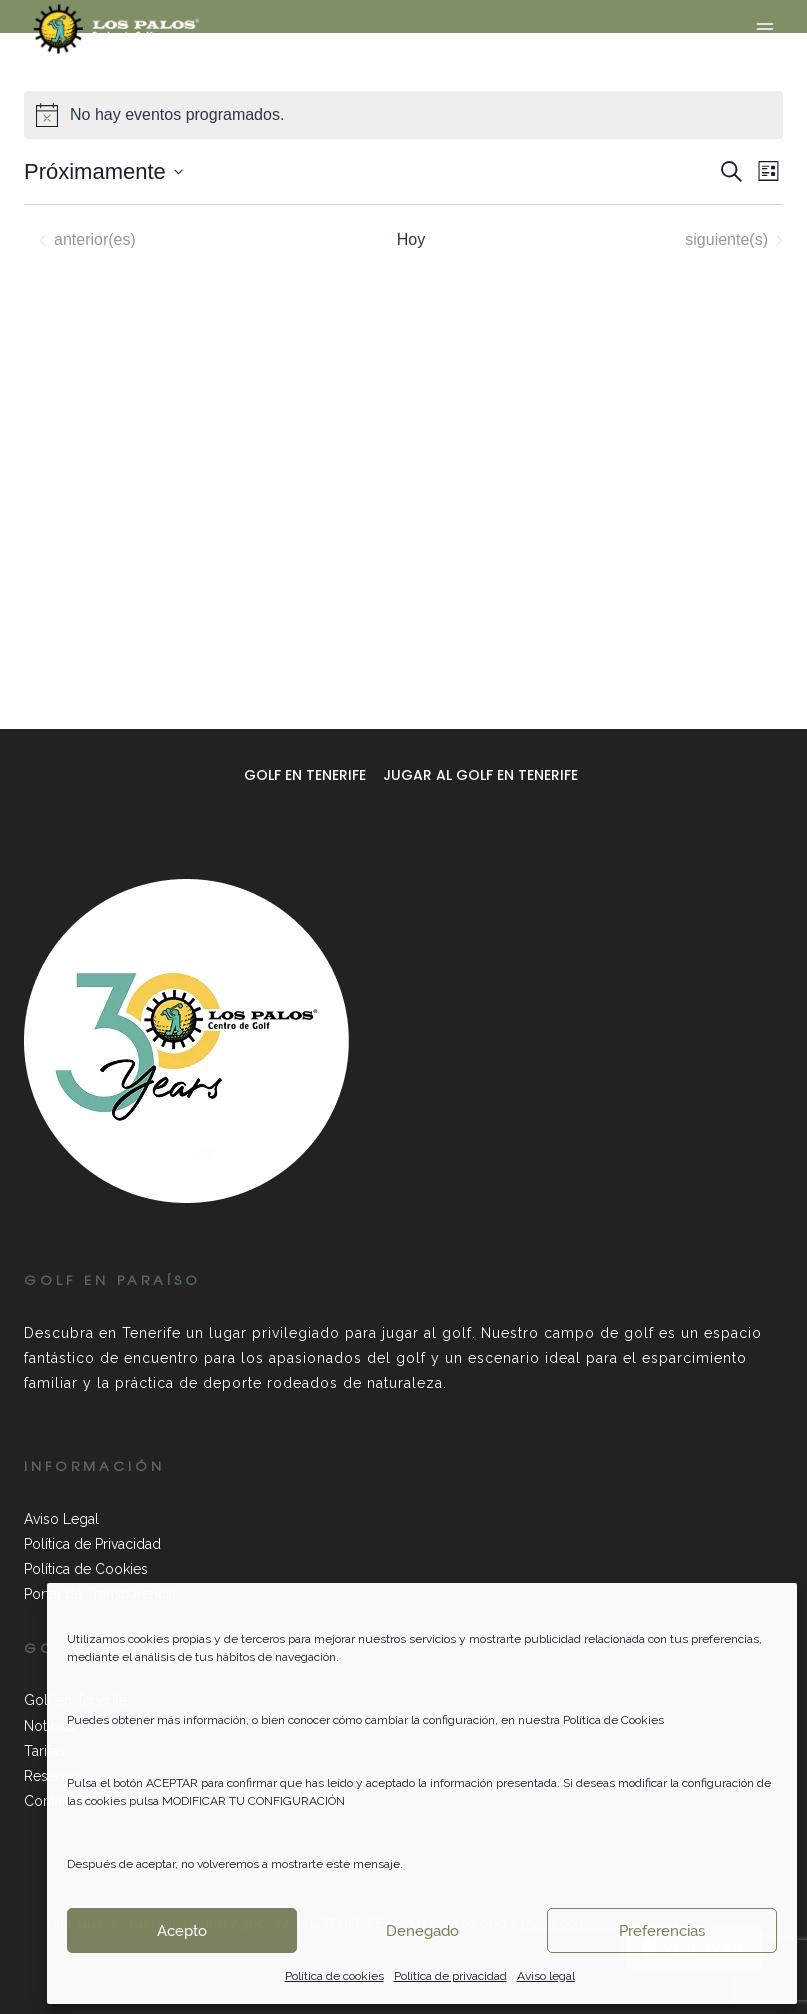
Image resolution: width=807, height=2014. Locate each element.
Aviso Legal (61, 1519)
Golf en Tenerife (305, 775)
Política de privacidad (450, 1976)
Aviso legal (546, 1976)
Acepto (182, 1931)
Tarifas (44, 1751)
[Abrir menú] (764, 28)
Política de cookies (334, 1976)
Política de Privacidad (92, 1544)
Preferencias (662, 1931)
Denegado (422, 1931)
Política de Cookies (86, 1569)
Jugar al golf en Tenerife (480, 775)
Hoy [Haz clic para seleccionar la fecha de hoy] (411, 239)
